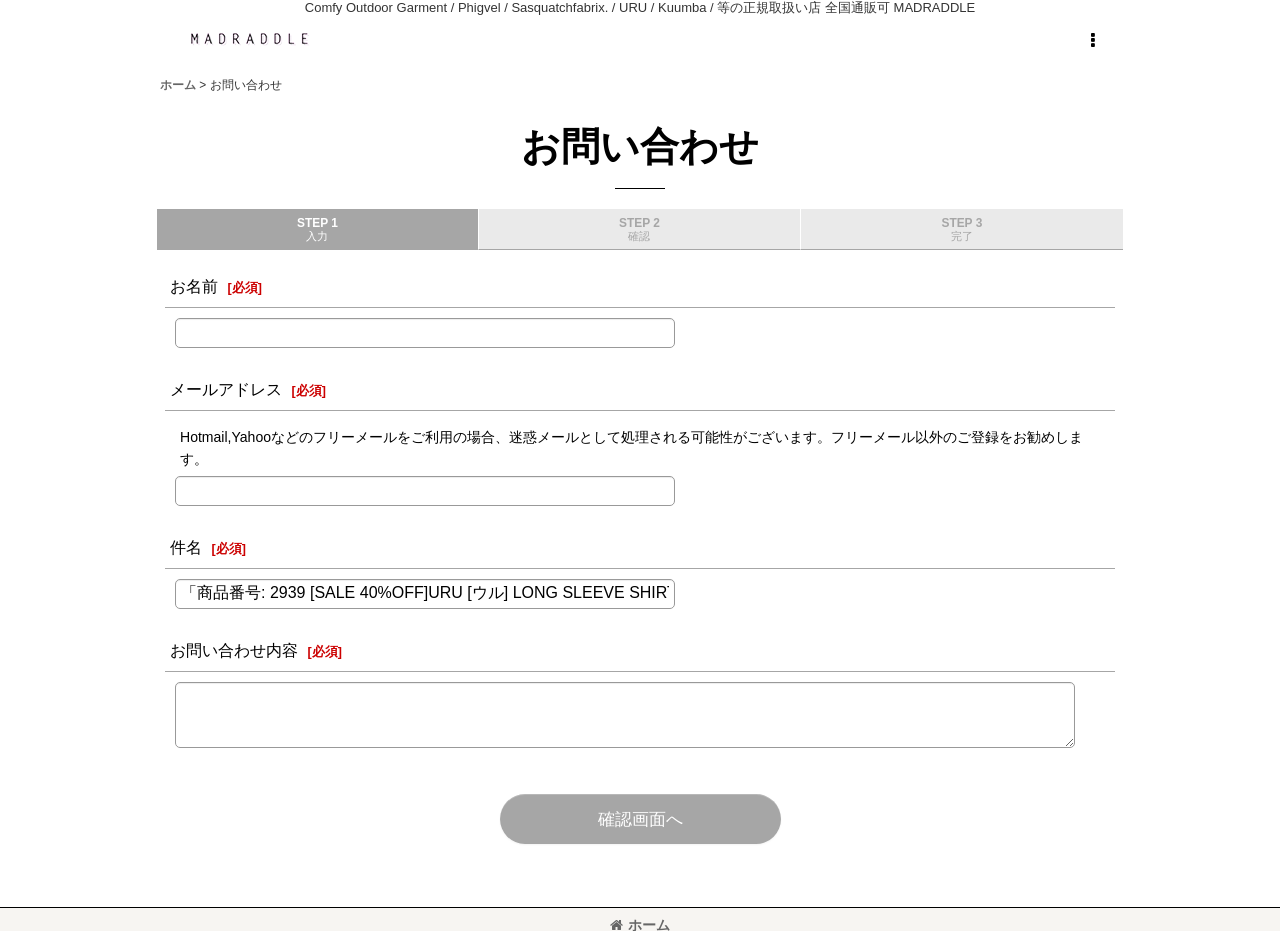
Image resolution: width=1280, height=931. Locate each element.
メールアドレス (226, 389)
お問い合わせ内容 (234, 650)
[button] (1092, 41)
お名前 (194, 286)
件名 (186, 547)
